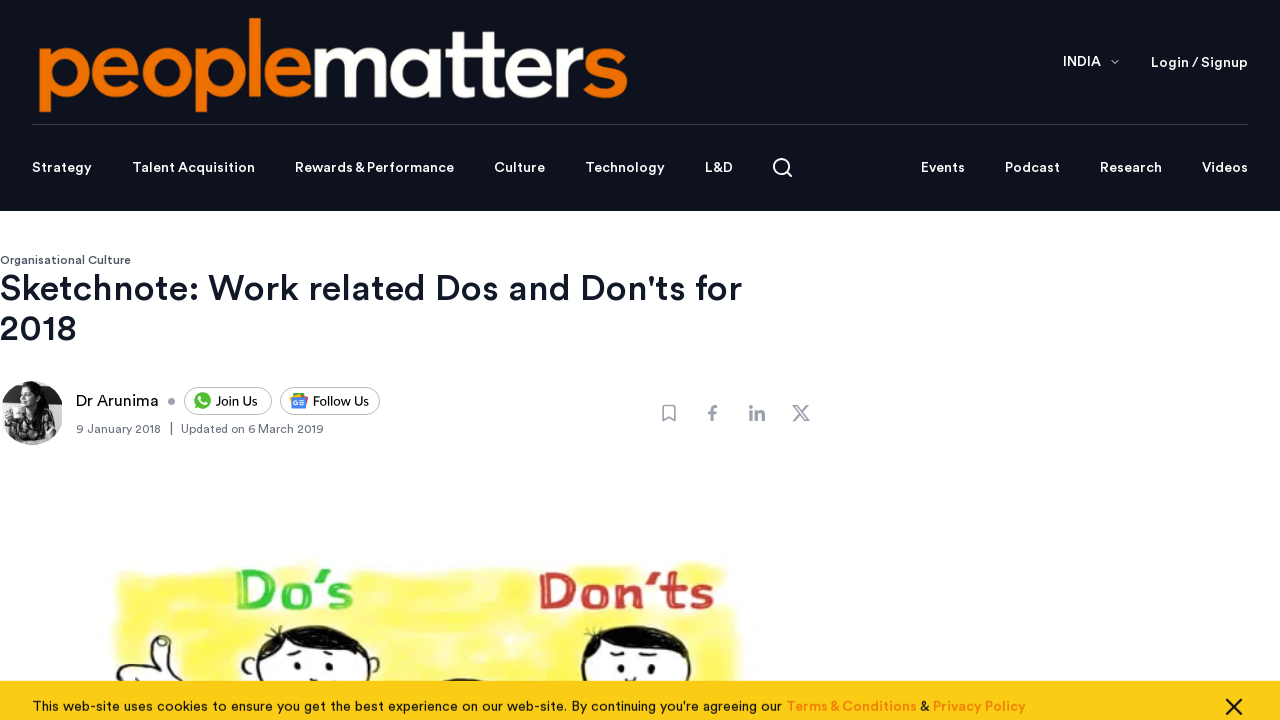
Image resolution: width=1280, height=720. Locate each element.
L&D (719, 168)
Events (943, 168)
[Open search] (782, 167)
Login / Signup (1199, 63)
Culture (519, 168)
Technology (625, 168)
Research (1131, 168)
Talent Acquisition (193, 168)
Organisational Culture (65, 260)
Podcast (1032, 168)
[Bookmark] (669, 413)
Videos (1225, 168)
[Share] (713, 413)
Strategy (62, 168)
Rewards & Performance (374, 168)
